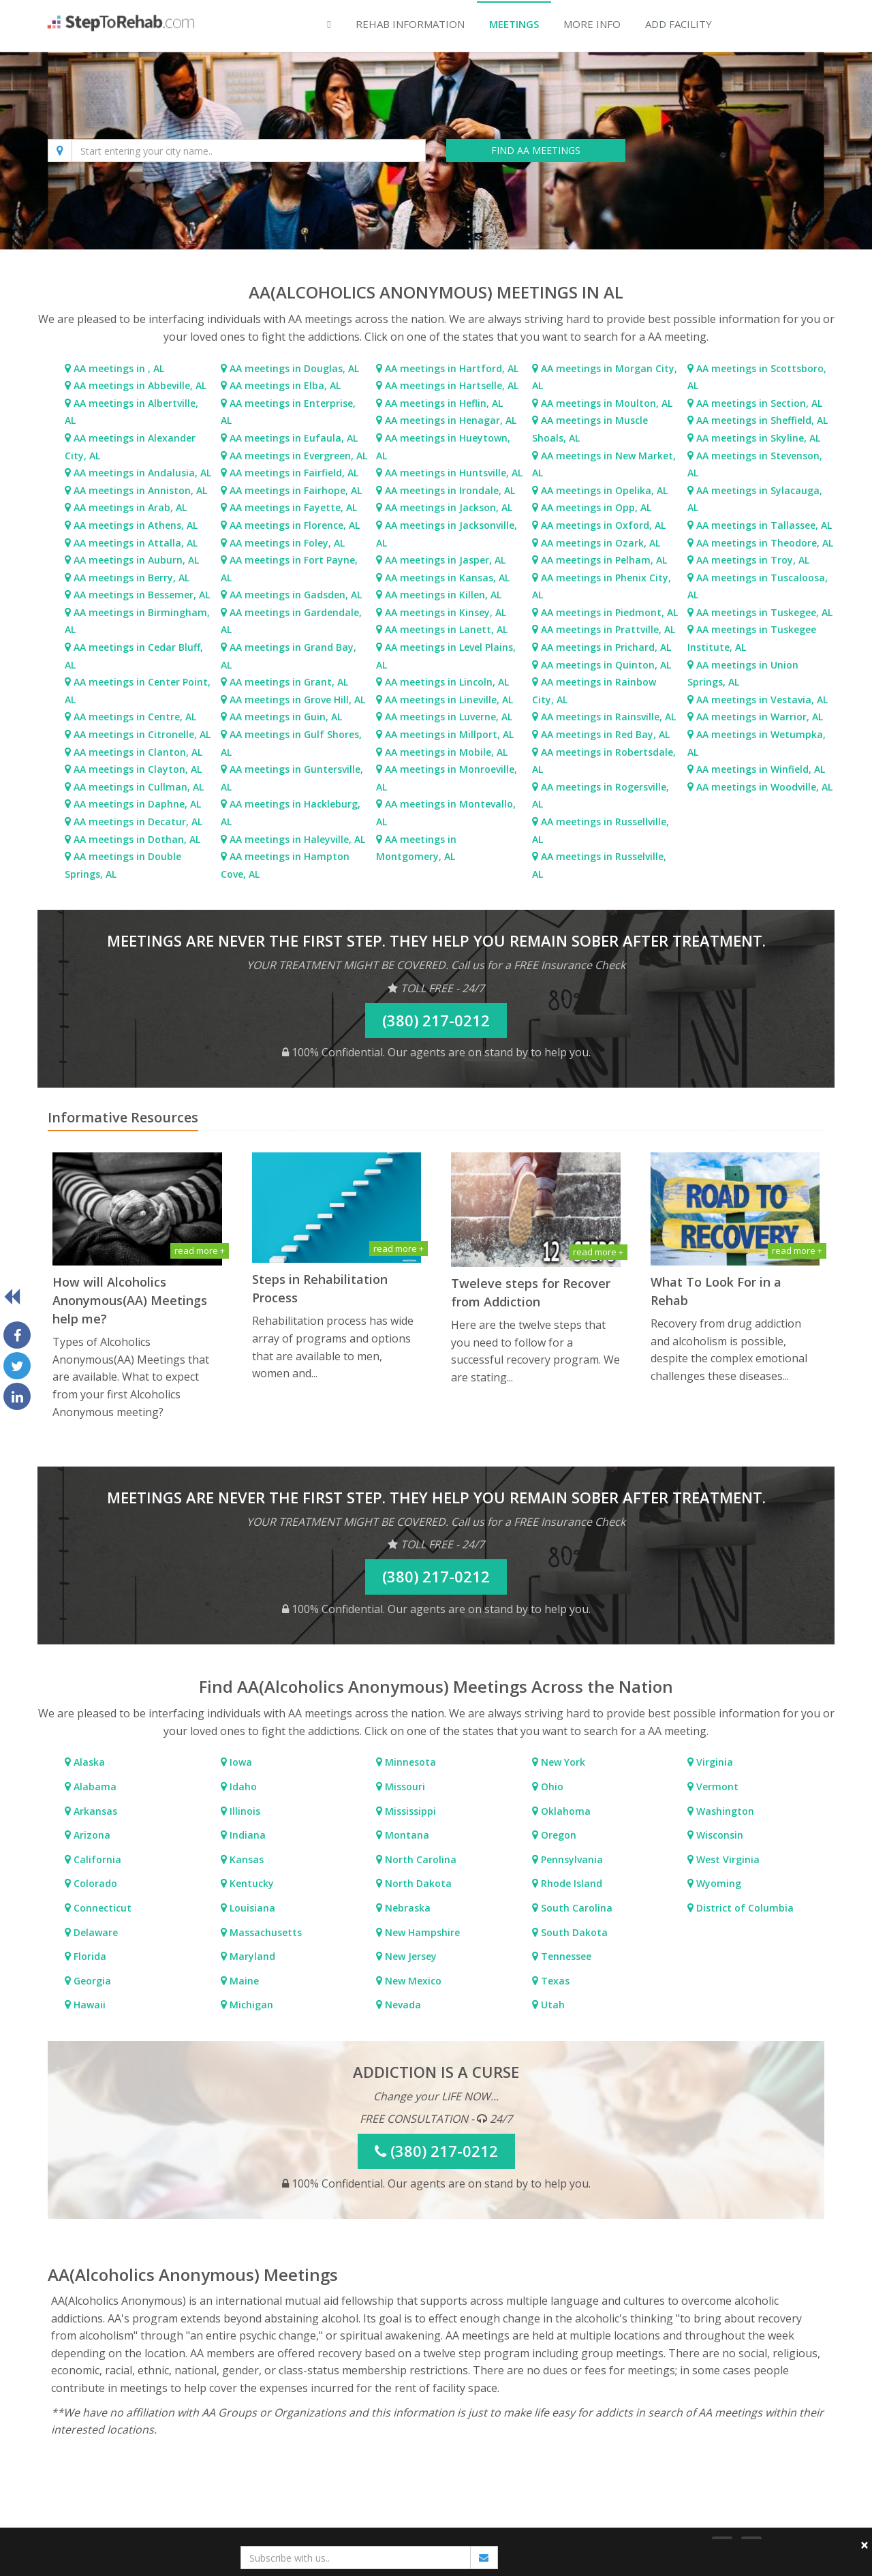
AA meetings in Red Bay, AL (605, 734)
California (96, 1859)
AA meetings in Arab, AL (130, 507)
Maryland (251, 1956)
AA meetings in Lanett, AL (446, 629)
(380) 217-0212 (436, 1020)
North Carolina (419, 1859)
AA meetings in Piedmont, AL (609, 612)
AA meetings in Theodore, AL (764, 542)
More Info (592, 24)
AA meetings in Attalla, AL (136, 542)
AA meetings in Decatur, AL (138, 821)
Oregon (557, 1834)
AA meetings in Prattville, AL (608, 629)
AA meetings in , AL (119, 368)
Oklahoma (564, 1811)
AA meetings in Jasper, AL (445, 559)
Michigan (250, 2004)
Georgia (91, 1980)
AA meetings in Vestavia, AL (762, 699)
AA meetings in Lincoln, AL (447, 681)
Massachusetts (264, 1932)
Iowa (239, 1761)
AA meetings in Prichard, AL (606, 647)
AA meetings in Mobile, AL (446, 752)
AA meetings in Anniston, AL (140, 490)
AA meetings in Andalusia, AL (142, 472)
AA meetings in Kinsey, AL (445, 612)
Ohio (550, 1786)
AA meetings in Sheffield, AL (762, 420)
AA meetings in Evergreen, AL (298, 455)
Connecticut (101, 1907)
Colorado (94, 1883)
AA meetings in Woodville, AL (764, 786)
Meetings (514, 24)
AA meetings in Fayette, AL (293, 507)
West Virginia (727, 1859)
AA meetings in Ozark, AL (600, 542)
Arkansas (94, 1811)
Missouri (403, 1786)
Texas (554, 1980)
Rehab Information (410, 24)
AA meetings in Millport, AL (449, 734)
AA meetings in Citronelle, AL (142, 734)
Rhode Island (570, 1883)
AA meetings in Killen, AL (443, 594)
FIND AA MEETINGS (535, 150)
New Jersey (409, 1956)
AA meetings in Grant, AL (289, 681)
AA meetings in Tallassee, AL (764, 525)
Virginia (713, 1761)
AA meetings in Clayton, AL (138, 769)
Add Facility (678, 24)
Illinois (243, 1811)
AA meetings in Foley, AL (287, 542)
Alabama (93, 1786)
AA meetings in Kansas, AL (447, 577)
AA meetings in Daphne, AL (137, 803)
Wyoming (717, 1883)
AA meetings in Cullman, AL (139, 786)
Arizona (90, 1834)
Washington (724, 1811)
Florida (88, 1956)
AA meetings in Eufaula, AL (294, 437)
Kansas (245, 1859)
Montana (405, 1834)
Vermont (716, 1786)
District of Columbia (744, 1907)
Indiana (246, 1834)
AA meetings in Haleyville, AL (297, 839)
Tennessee (564, 1956)
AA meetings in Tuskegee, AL (764, 612)
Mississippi (409, 1811)
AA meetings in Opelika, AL (604, 490)
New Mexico (411, 1980)
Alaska (88, 1761)
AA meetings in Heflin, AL (444, 403)
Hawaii (88, 2004)
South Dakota (573, 1932)
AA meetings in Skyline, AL (758, 437)
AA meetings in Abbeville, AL (140, 385)
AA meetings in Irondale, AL (450, 490)
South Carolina (575, 1907)
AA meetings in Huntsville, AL (454, 472)
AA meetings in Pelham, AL (604, 559)
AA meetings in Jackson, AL (448, 507)
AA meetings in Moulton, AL (606, 403)
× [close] (864, 2545)
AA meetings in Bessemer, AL (142, 594)
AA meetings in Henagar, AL (450, 420)
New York (561, 1761)
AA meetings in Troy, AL (752, 559)
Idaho (242, 1786)
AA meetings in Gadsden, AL (296, 594)
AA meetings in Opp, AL (596, 507)
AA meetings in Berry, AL (131, 577)
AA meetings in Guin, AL (286, 716)
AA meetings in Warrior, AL (759, 716)
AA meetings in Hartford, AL (451, 368)
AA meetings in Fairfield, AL (294, 472)
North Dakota (417, 1883)
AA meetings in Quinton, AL (606, 664)
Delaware (94, 1932)
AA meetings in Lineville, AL (449, 699)
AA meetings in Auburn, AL (136, 559)
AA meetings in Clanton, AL (138, 752)
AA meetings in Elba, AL (285, 385)
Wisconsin (718, 1834)
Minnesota (409, 1761)
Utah (551, 2004)
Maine (243, 1980)
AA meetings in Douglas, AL (294, 368)
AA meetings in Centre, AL (135, 716)
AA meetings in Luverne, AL (448, 716)
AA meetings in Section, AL (759, 403)
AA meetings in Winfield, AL (760, 769)
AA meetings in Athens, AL (136, 525)
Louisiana (251, 1907)
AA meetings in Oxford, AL (603, 525)
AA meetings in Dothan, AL (137, 839)
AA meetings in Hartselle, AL (451, 385)
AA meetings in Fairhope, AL (296, 490)
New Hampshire (421, 1932)
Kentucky (250, 1883)
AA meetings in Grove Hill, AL (297, 699)
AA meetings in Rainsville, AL (608, 716)
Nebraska (406, 1907)
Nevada (401, 2004)
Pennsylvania (570, 1859)
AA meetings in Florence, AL (295, 525)
